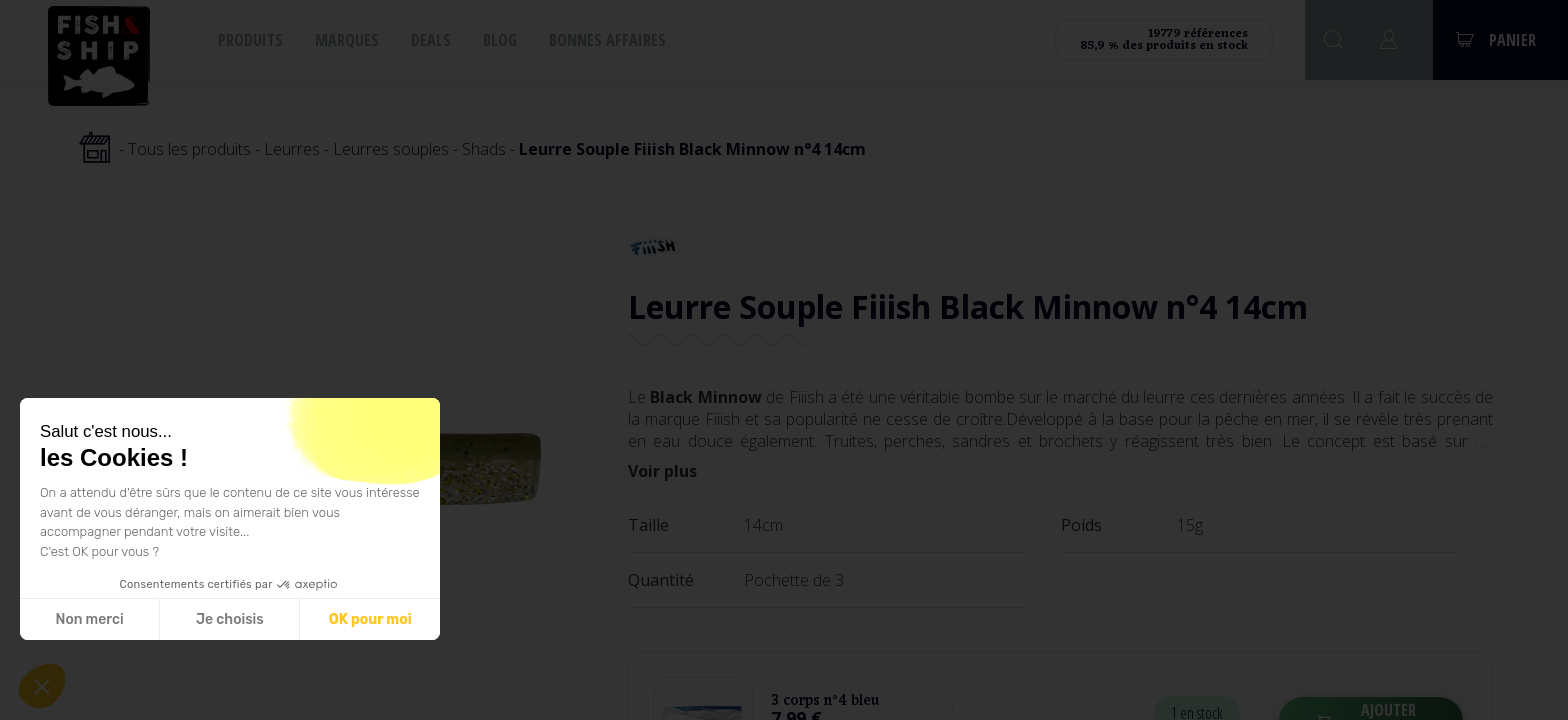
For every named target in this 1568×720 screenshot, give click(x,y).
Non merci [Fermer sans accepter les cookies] (89, 619)
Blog (500, 40)
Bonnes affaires (607, 40)
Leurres (292, 149)
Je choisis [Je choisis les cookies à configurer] (230, 619)
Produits (250, 40)
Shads (484, 149)
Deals (431, 40)
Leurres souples (391, 149)
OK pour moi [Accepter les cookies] (370, 619)
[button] (42, 686)
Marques (347, 40)
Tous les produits (189, 149)
